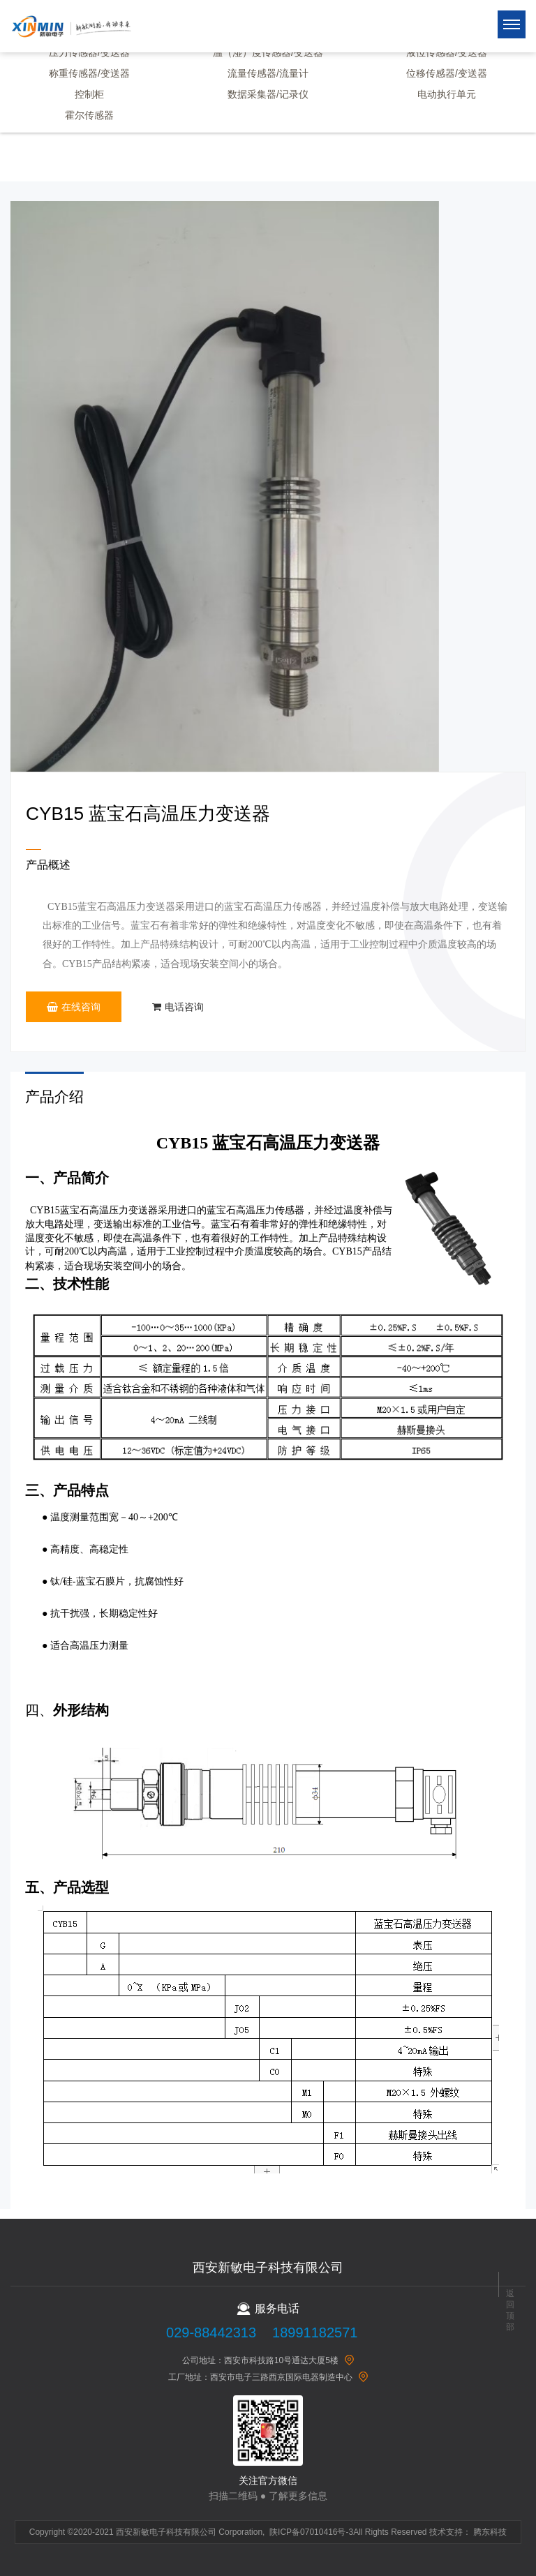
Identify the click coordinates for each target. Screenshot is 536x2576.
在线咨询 (73, 1006)
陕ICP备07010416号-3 (311, 2532)
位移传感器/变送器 (446, 73)
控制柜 (89, 94)
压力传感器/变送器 (89, 52)
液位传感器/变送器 (446, 52)
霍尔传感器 (89, 115)
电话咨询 (178, 1006)
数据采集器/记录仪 (268, 94)
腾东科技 (490, 2532)
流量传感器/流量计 (268, 73)
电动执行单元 (446, 94)
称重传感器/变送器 (89, 73)
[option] (224, 486)
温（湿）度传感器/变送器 (268, 52)
